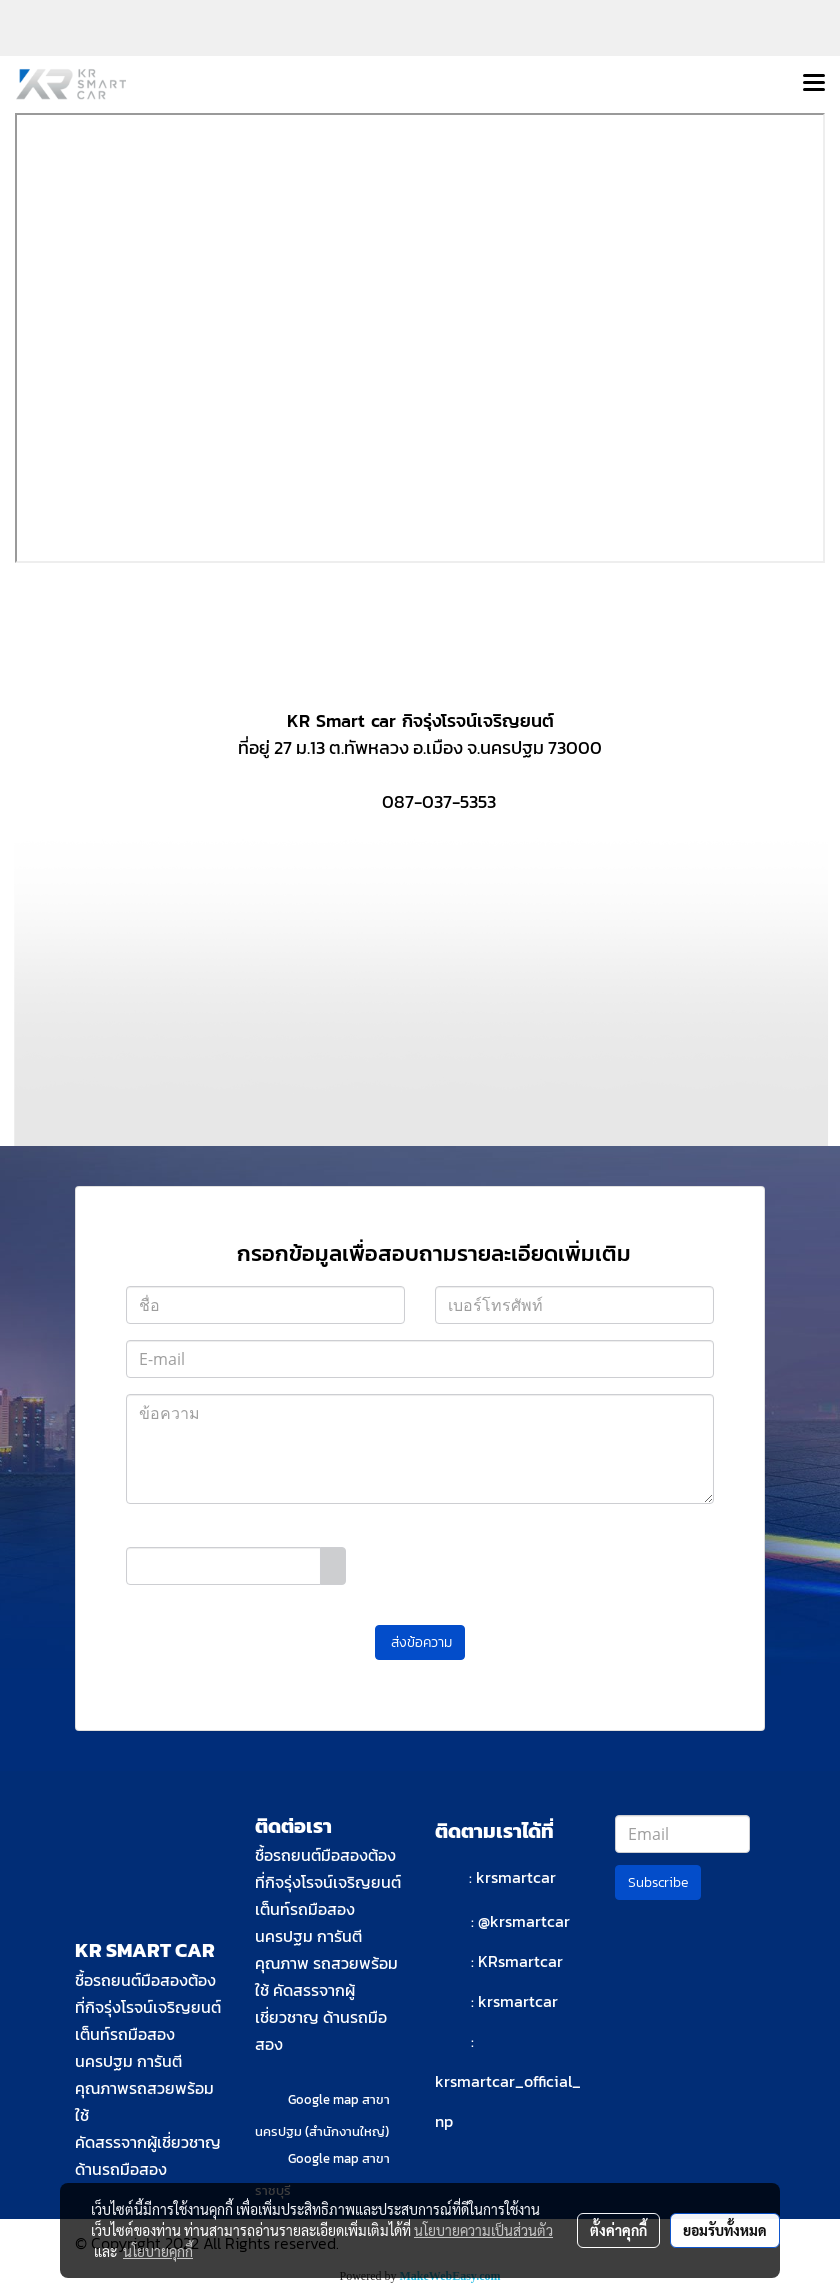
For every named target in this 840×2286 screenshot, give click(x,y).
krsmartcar (516, 1877)
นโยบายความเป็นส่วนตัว (483, 2230)
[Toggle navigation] (814, 84)
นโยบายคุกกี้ (158, 2251)
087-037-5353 (439, 801)
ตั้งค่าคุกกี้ (618, 2230)
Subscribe (658, 1882)
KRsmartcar (520, 1961)
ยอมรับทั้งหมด (725, 2230)
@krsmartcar (524, 1921)
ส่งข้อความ (420, 1642)
